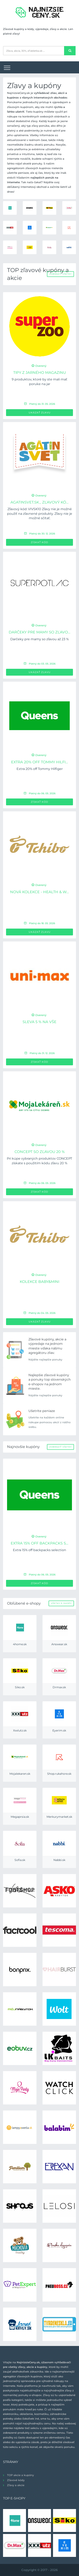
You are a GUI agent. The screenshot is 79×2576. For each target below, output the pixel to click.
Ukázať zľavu (40, 412)
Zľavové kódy (16, 2480)
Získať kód (39, 542)
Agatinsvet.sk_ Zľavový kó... (39, 502)
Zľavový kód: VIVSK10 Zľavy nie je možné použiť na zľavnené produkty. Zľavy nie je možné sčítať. (39, 513)
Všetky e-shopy (61, 1603)
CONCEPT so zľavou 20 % (40, 1152)
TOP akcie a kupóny (20, 2475)
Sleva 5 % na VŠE (39, 1022)
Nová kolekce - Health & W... (39, 892)
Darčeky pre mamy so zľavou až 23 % (39, 639)
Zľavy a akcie (15, 2485)
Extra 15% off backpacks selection (39, 1550)
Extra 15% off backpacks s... (39, 1543)
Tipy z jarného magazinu (39, 372)
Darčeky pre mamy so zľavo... (39, 632)
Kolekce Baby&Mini (39, 1281)
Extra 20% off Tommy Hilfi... (39, 762)
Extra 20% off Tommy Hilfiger (40, 769)
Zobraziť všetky (60, 274)
